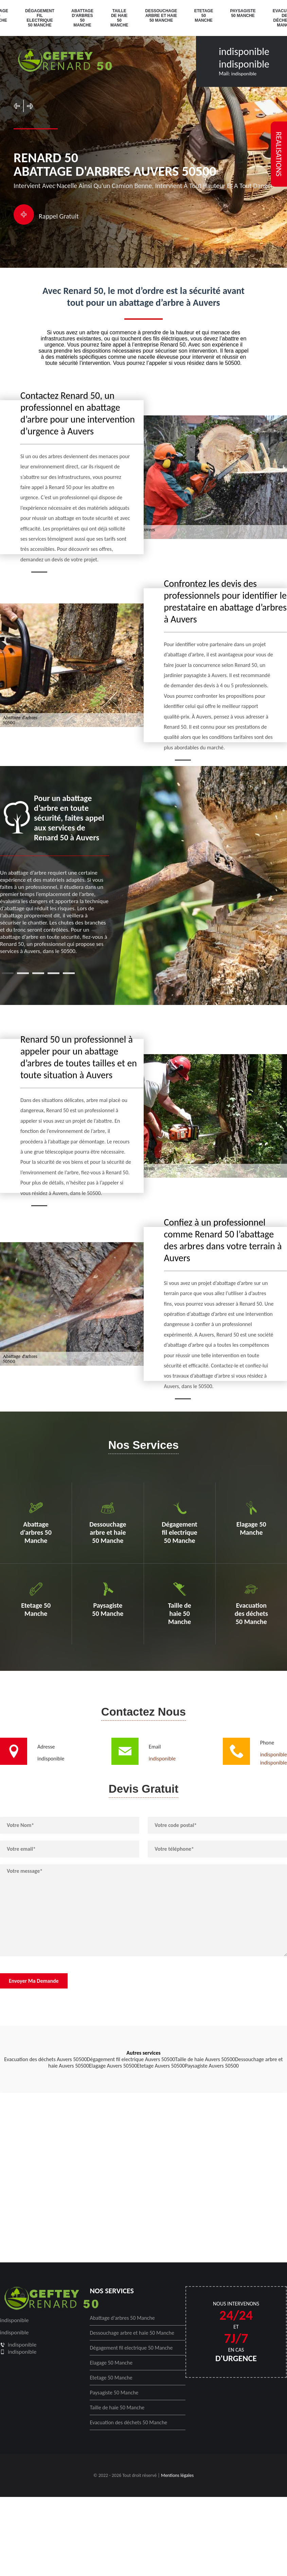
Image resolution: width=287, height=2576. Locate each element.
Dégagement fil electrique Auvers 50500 (131, 2059)
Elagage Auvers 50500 (113, 2065)
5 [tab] (69, 973)
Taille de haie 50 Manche (119, 17)
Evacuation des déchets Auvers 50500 (45, 2059)
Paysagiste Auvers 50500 (212, 2065)
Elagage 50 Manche (111, 2362)
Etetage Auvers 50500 (161, 2065)
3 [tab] (38, 973)
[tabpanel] (54, 874)
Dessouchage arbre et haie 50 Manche (161, 15)
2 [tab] (23, 973)
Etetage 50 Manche (203, 15)
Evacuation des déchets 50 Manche (128, 2422)
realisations (279, 154)
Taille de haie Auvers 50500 (205, 2059)
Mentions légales (177, 2475)
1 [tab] (8, 973)
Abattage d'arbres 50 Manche (82, 17)
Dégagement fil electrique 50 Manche (39, 17)
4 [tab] (53, 973)
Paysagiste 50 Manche (242, 13)
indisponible (244, 51)
